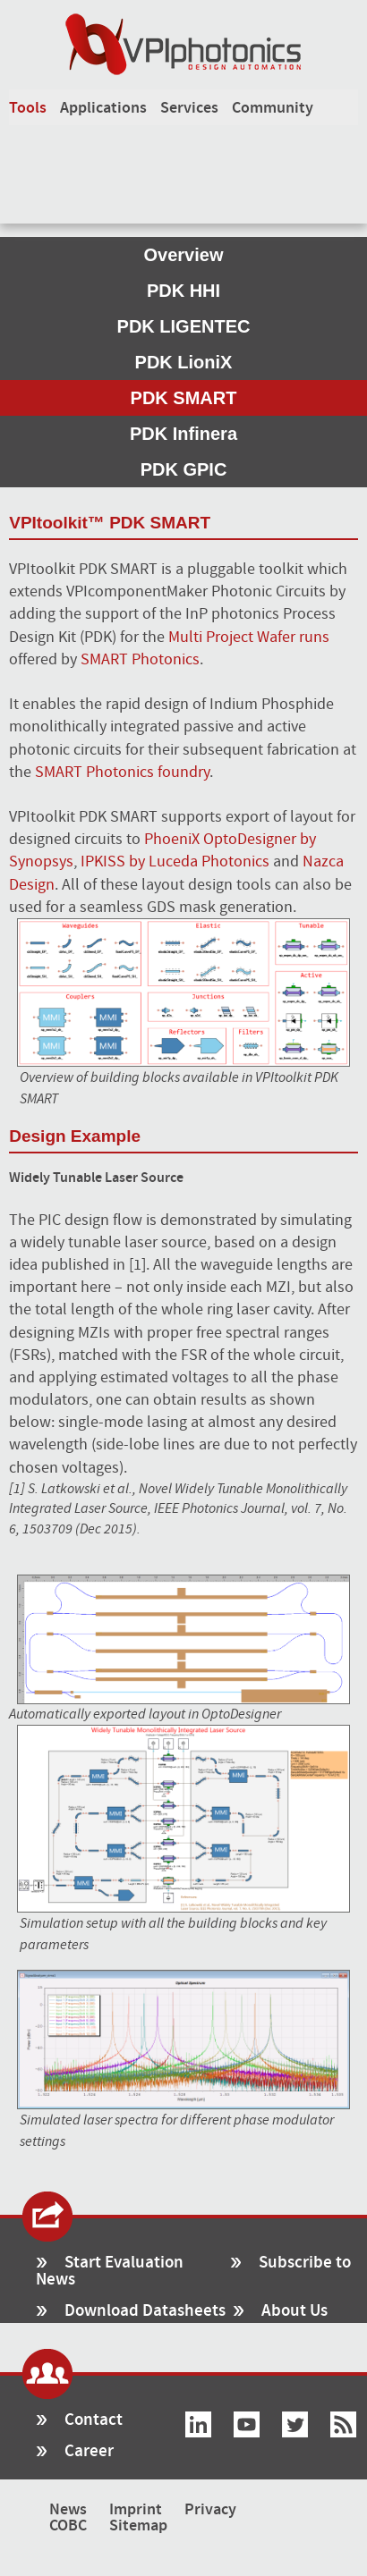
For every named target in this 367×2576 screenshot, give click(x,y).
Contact (93, 2420)
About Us (294, 2311)
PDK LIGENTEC (184, 326)
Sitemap (138, 2526)
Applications (103, 108)
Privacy (210, 2510)
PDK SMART (184, 398)
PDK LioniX (184, 362)
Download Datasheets (145, 2311)
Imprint (135, 2510)
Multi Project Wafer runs (248, 637)
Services (189, 108)
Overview (184, 255)
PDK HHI (183, 290)
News (68, 2510)
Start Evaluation (124, 2262)
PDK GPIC (184, 469)
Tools (28, 108)
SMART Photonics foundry (122, 772)
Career (89, 2451)
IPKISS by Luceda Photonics (175, 861)
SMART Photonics (140, 659)
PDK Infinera (183, 433)
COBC (68, 2526)
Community (272, 108)
